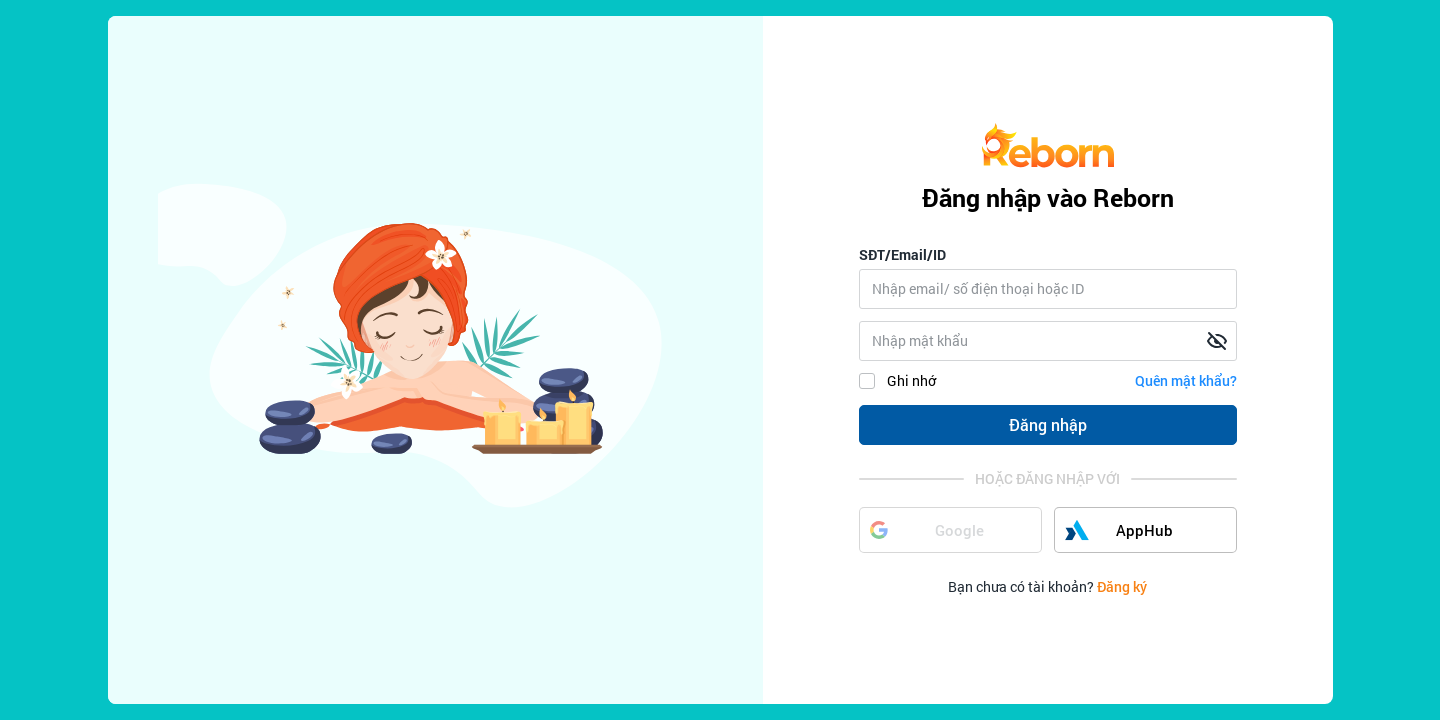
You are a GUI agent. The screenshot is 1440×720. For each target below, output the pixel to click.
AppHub (1119, 530)
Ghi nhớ (897, 381)
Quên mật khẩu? (1186, 380)
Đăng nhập (1048, 424)
